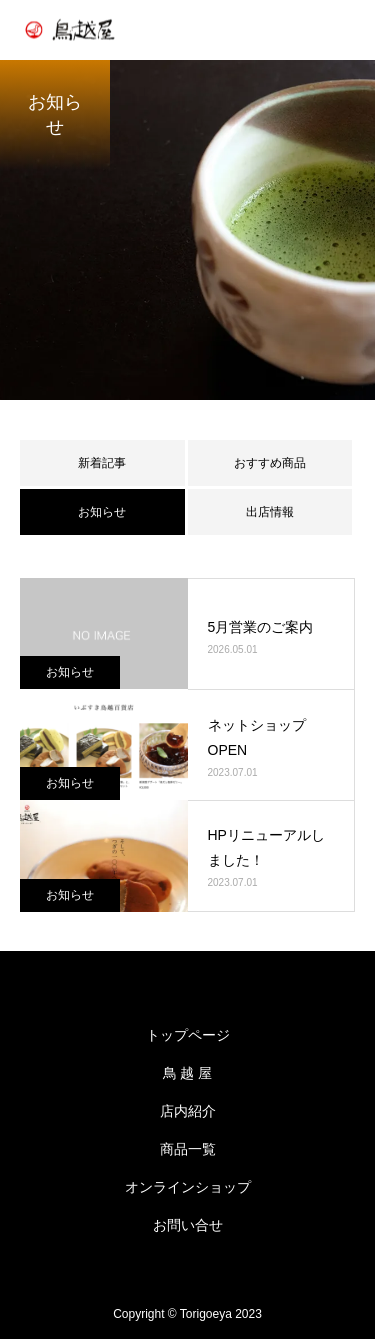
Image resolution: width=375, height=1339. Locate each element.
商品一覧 (188, 1149)
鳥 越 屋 (188, 1073)
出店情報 (270, 512)
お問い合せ (188, 1225)
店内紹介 (188, 1111)
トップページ (188, 1035)
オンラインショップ (188, 1187)
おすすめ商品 (270, 463)
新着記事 (102, 463)
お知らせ (70, 672)
